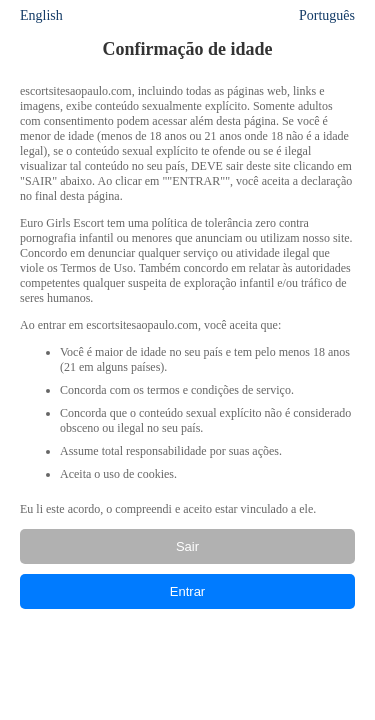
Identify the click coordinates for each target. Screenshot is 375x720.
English (41, 15)
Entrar (187, 591)
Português (327, 15)
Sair (187, 546)
